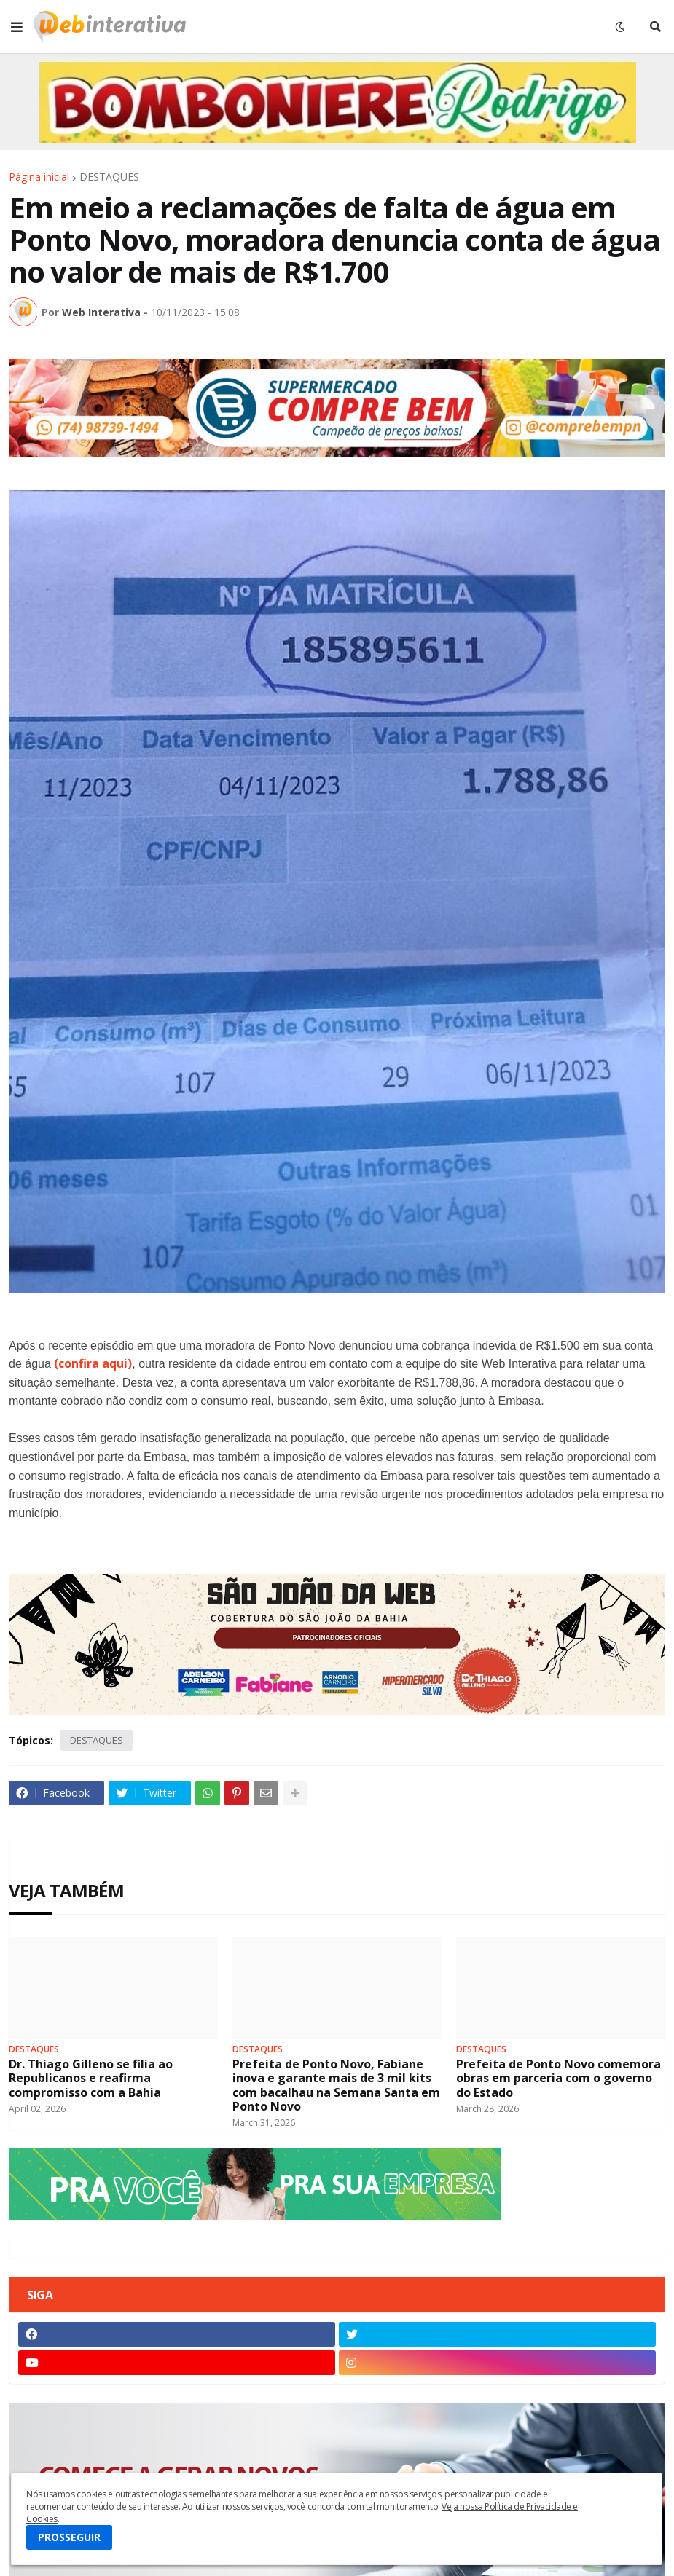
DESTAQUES (109, 177)
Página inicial (39, 177)
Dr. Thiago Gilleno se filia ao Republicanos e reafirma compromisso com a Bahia (91, 2078)
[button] (17, 27)
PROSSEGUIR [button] (69, 2537)
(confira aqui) (93, 1363)
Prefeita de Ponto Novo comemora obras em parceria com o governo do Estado (558, 2078)
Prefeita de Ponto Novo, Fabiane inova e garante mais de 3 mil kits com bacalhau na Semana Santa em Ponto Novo (336, 2085)
